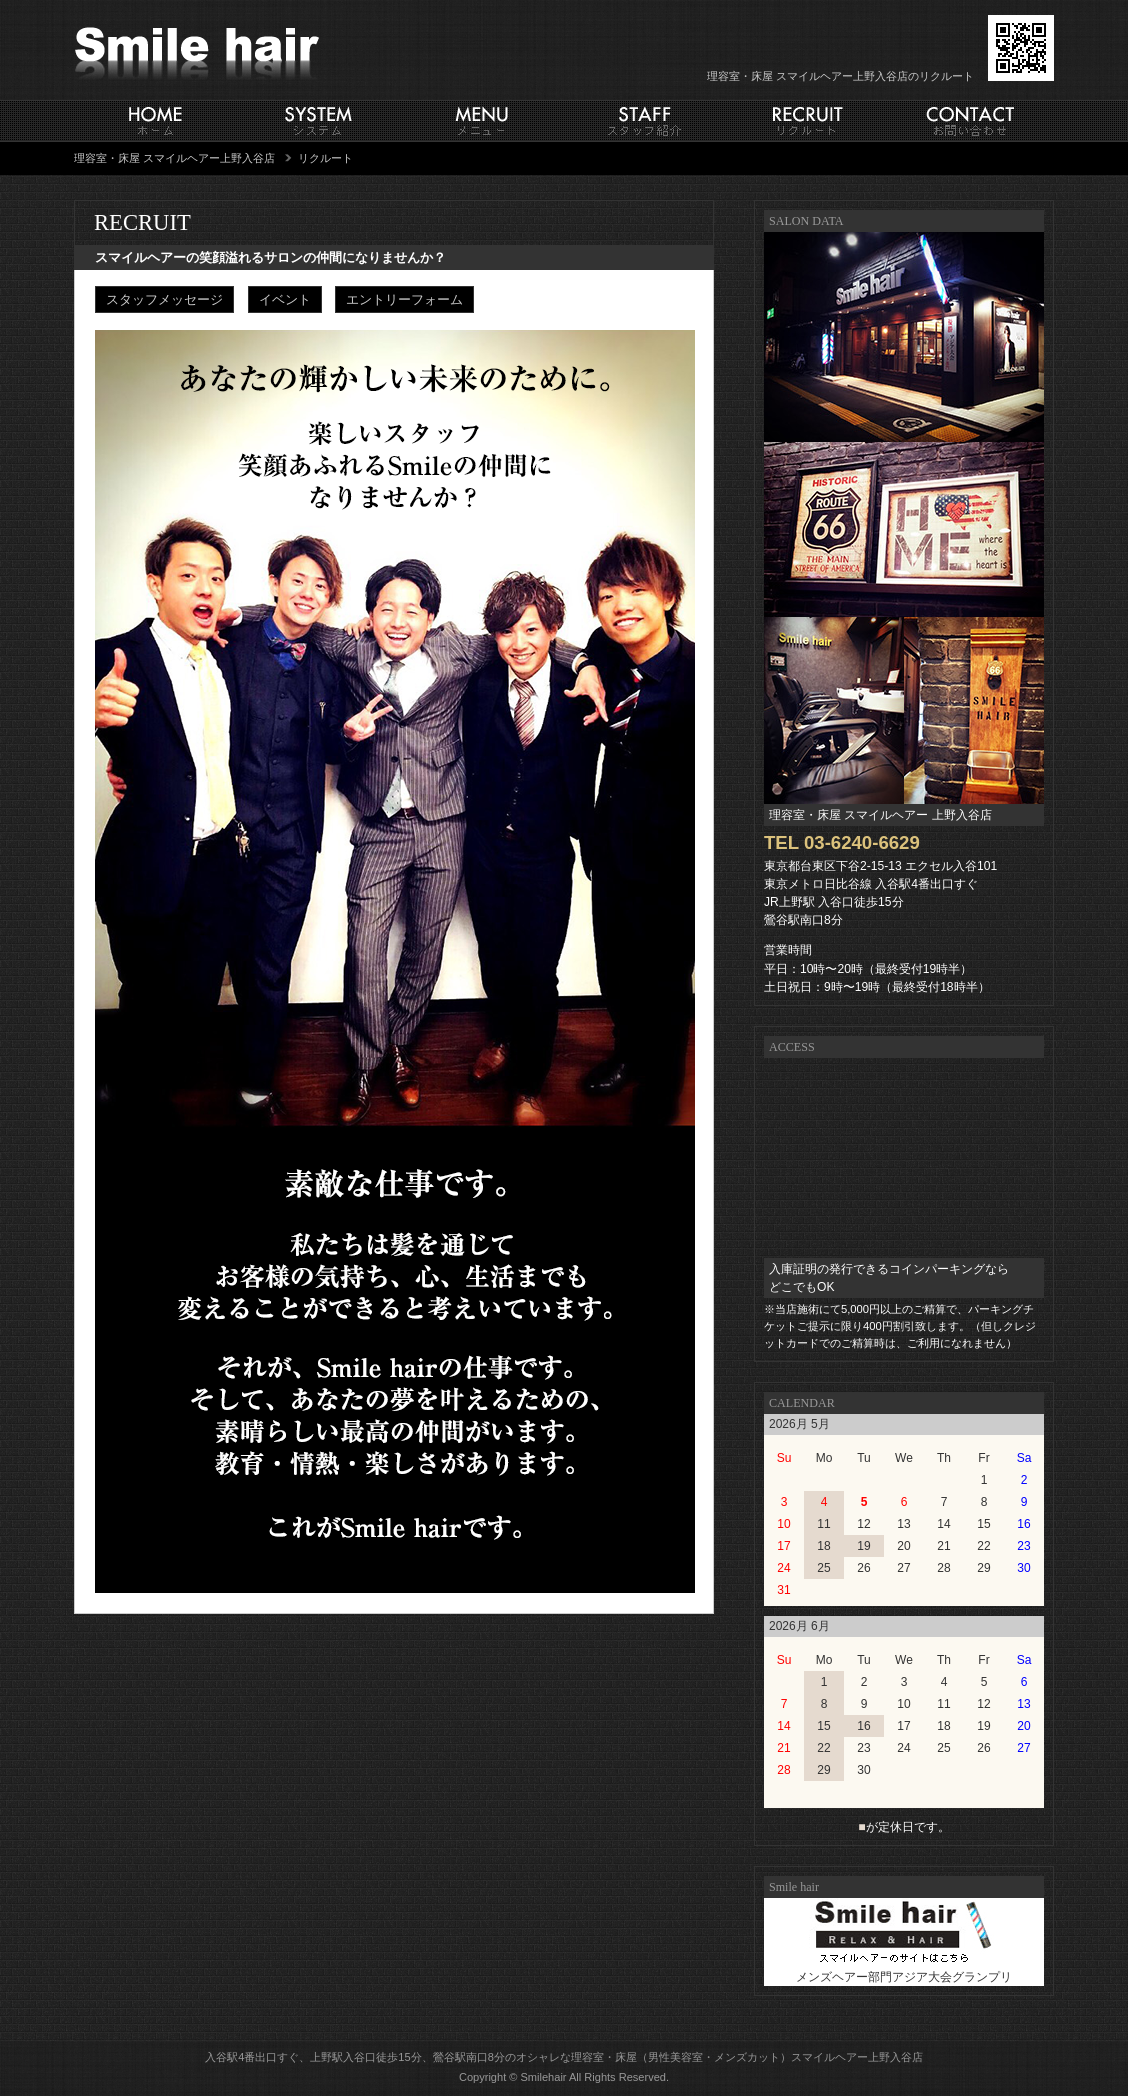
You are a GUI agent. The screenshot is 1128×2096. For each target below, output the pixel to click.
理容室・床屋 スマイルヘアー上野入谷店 (174, 158)
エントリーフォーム (404, 299)
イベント (285, 299)
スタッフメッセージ (164, 299)
